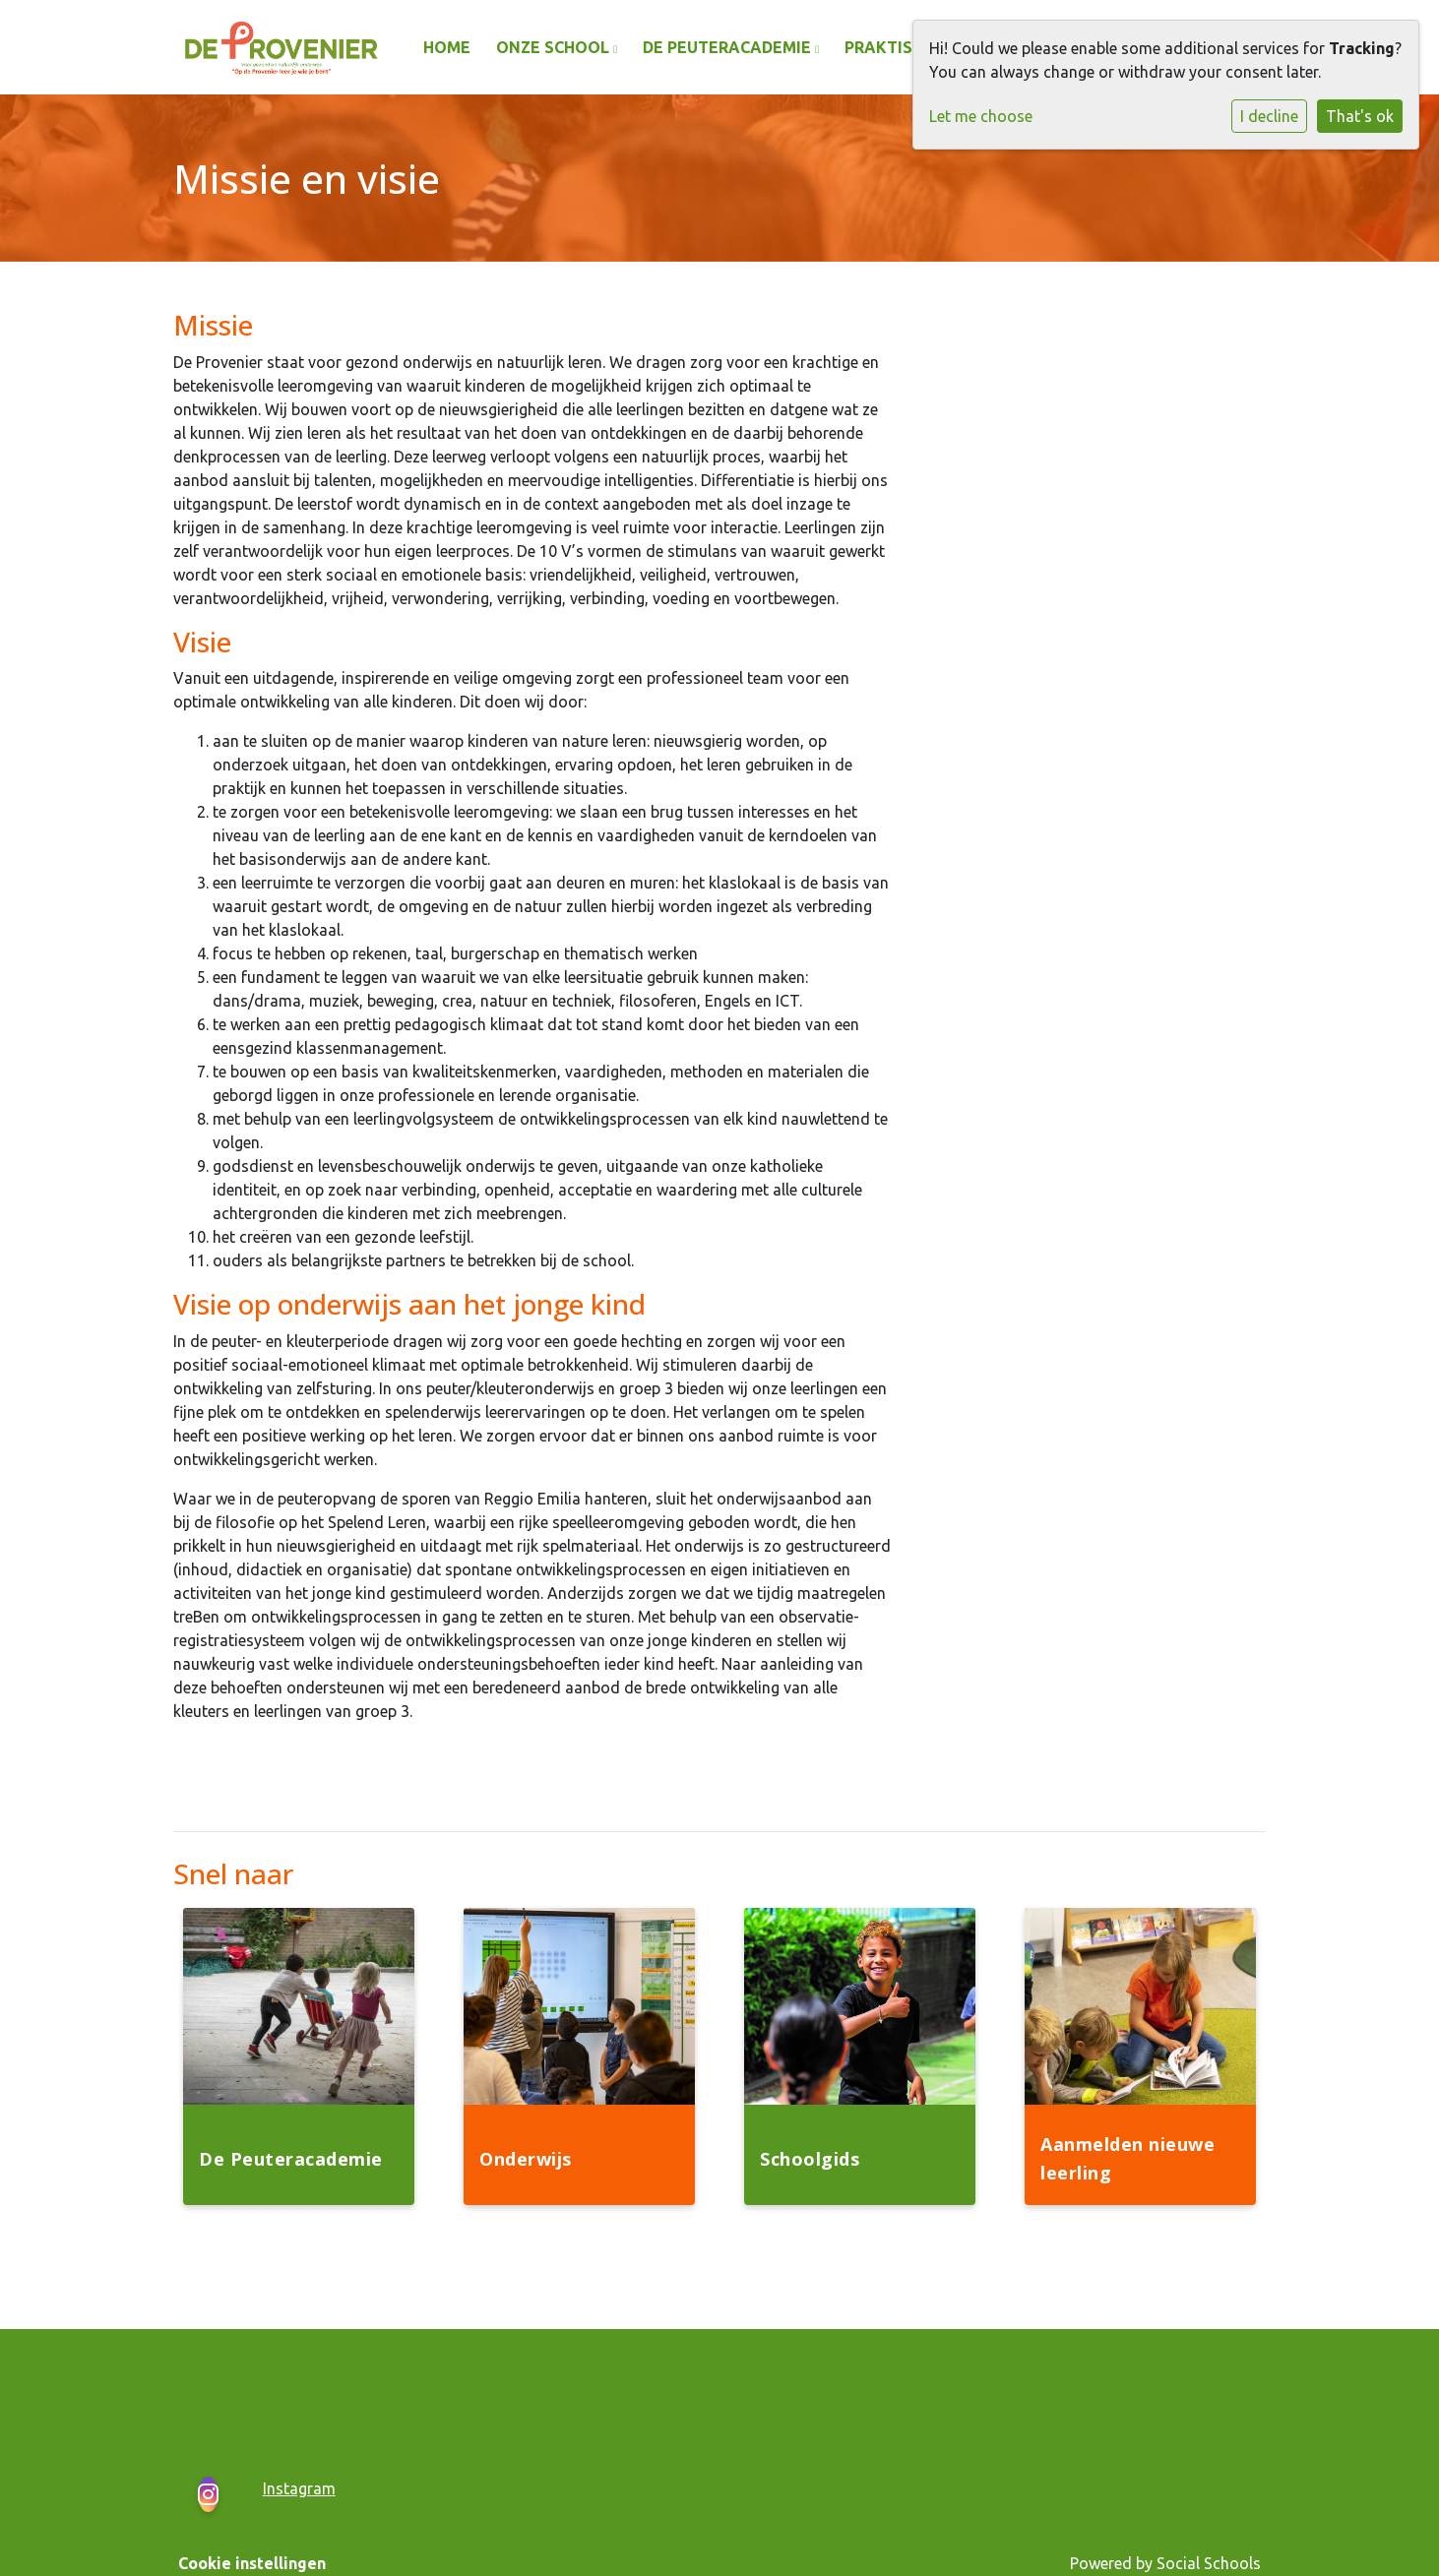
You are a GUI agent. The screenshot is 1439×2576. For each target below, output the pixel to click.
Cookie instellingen (252, 2563)
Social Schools (1209, 2563)
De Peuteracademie (729, 47)
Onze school (554, 47)
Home (446, 47)
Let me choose (980, 116)
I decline (1269, 116)
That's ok (1360, 116)
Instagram (299, 2488)
